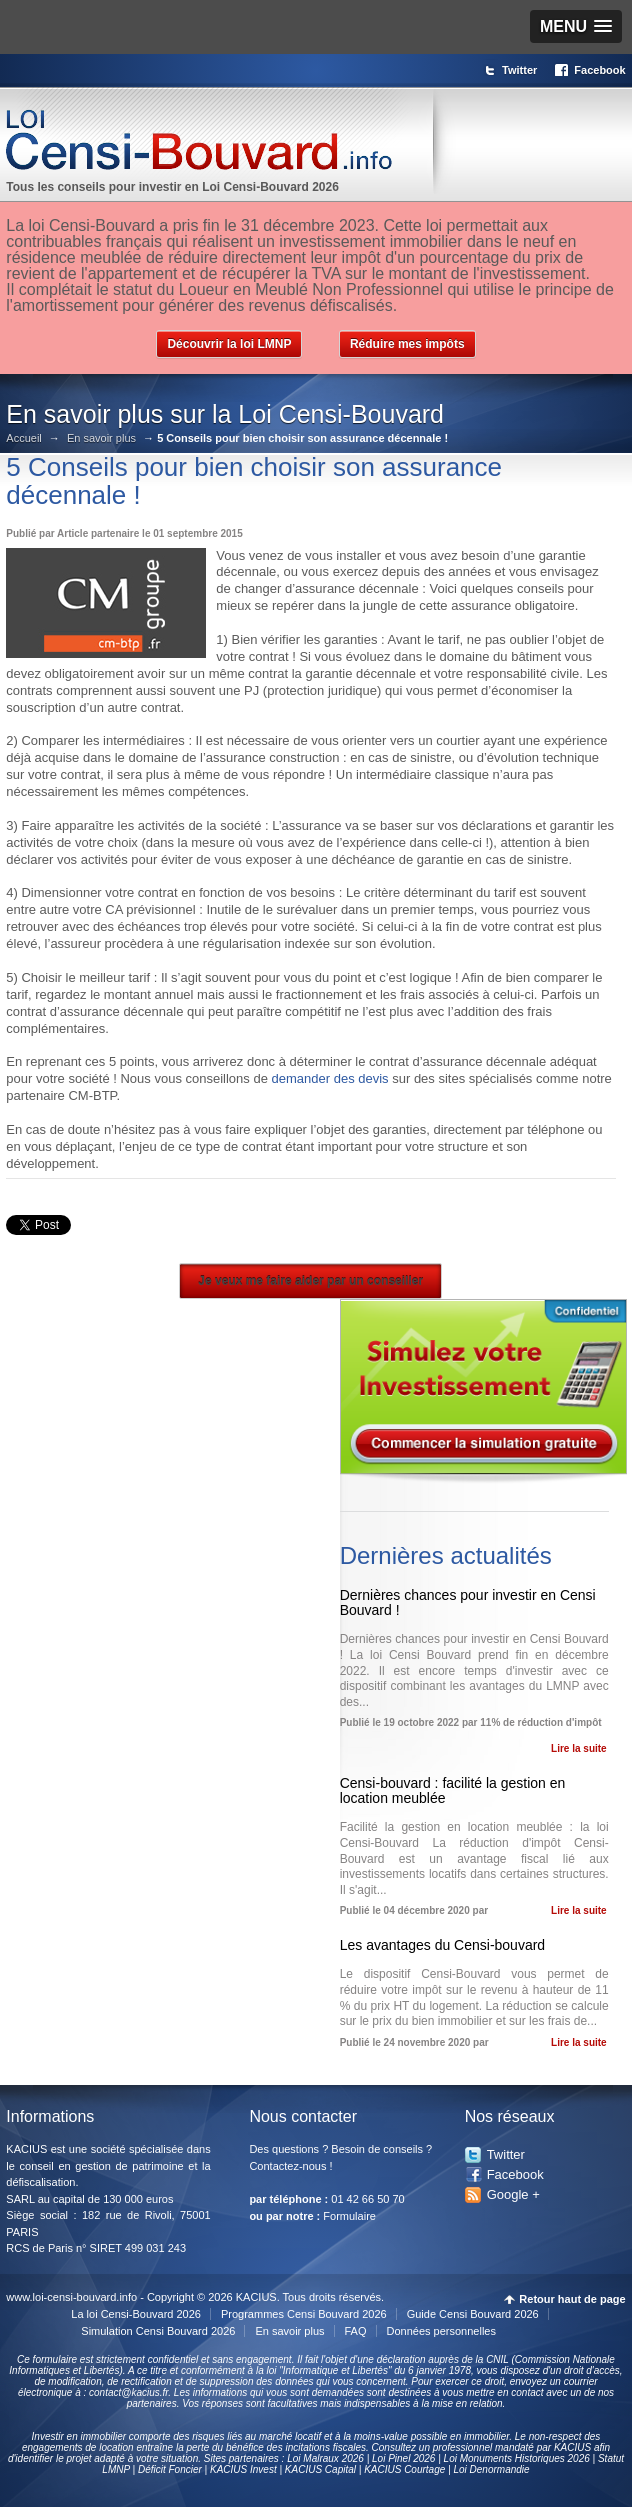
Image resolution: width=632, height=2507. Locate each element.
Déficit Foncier (170, 2469)
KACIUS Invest (243, 2469)
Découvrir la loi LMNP (229, 344)
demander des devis (330, 1078)
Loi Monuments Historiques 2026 (517, 2458)
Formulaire (349, 2216)
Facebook (599, 70)
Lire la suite (579, 1748)
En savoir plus (101, 438)
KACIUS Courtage (404, 2469)
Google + (513, 2194)
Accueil (23, 438)
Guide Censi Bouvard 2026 (473, 2314)
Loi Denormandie (491, 2469)
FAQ (356, 2331)
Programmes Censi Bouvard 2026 (304, 2314)
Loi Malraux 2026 (325, 2458)
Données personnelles (441, 2331)
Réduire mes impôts (407, 344)
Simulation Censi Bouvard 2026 (158, 2331)
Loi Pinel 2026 (403, 2458)
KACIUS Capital (320, 2469)
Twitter (519, 70)
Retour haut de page (572, 2299)
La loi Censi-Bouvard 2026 (136, 2314)
